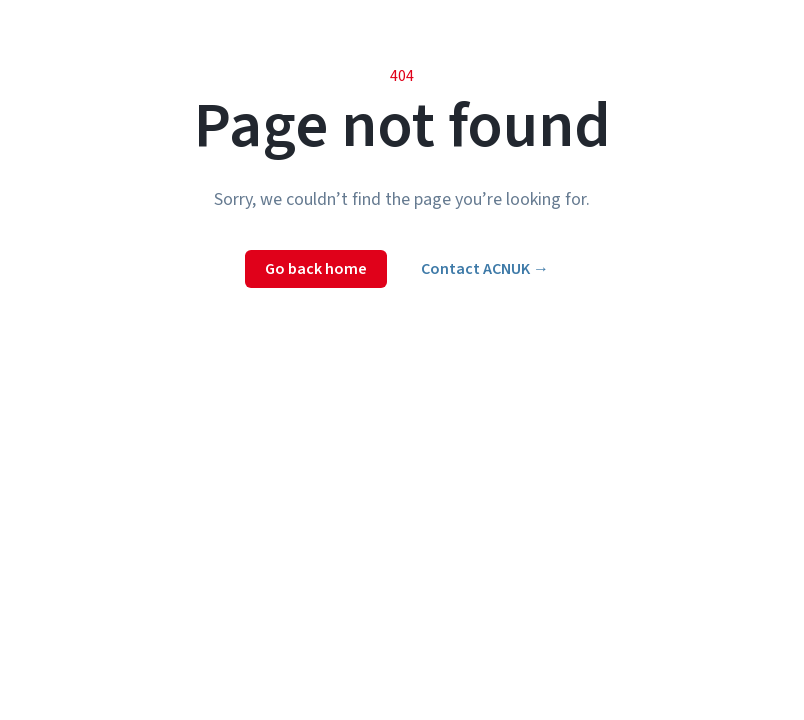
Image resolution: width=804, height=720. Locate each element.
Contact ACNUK (485, 269)
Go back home (316, 269)
